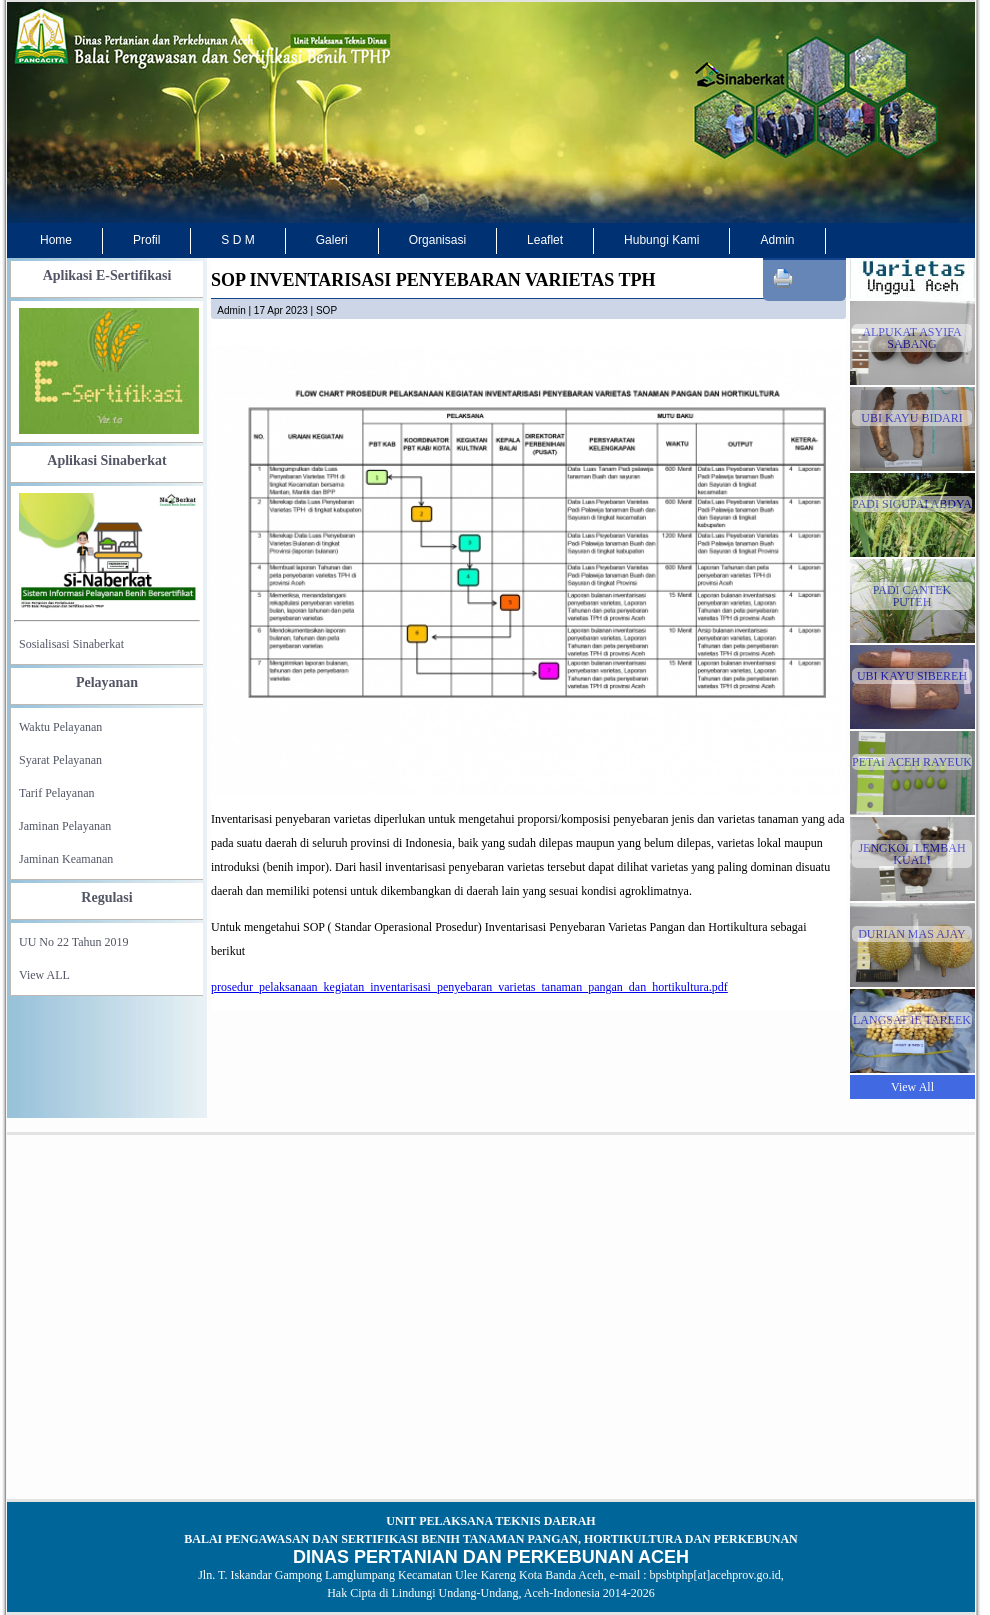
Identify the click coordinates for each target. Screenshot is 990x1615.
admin (231, 310)
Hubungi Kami (661, 240)
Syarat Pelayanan (60, 760)
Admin (777, 240)
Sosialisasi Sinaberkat (71, 644)
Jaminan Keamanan (66, 859)
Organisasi (437, 240)
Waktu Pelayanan (60, 727)
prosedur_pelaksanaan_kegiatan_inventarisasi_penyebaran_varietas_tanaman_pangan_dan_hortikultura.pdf (469, 987)
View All (912, 1087)
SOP (326, 310)
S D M (237, 240)
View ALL (44, 975)
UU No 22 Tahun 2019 (74, 942)
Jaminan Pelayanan (65, 826)
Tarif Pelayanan (56, 793)
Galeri (332, 240)
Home (56, 240)
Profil (146, 240)
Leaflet (545, 240)
